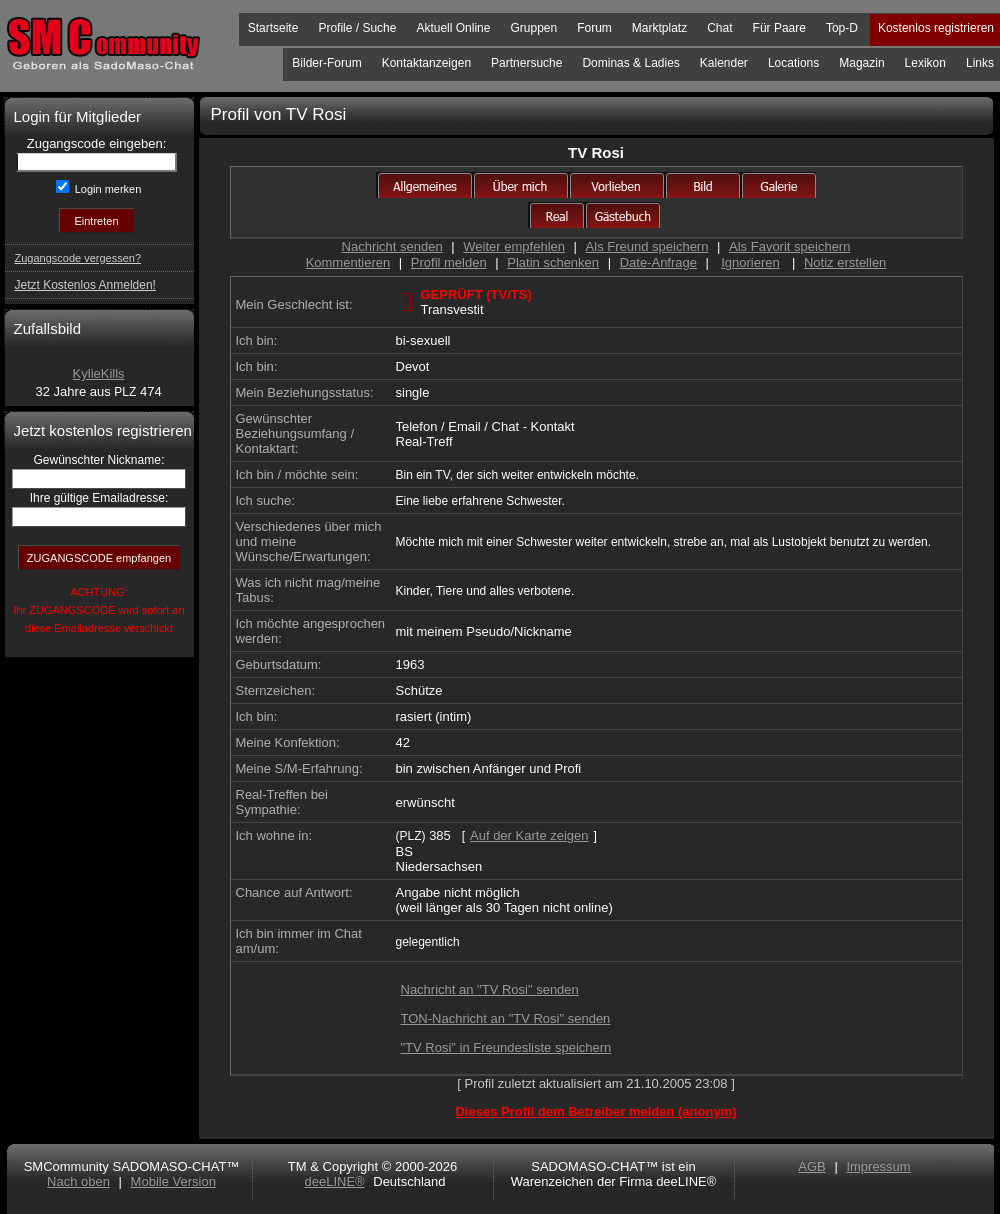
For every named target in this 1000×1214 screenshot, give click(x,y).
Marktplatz (659, 28)
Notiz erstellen (845, 262)
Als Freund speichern (647, 246)
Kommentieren (348, 262)
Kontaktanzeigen (426, 63)
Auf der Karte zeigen (529, 835)
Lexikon (925, 63)
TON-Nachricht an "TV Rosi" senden (506, 1018)
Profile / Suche (357, 28)
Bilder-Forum (326, 63)
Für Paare (779, 28)
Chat (719, 28)
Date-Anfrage (658, 262)
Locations (793, 63)
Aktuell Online (453, 28)
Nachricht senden (392, 246)
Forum (594, 28)
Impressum (878, 1166)
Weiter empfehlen (514, 246)
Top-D (842, 28)
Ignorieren (750, 262)
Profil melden (449, 262)
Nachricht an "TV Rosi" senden (490, 989)
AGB (811, 1166)
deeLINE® (334, 1181)
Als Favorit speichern (789, 246)
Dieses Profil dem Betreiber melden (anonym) (595, 1111)
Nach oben (78, 1181)
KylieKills (99, 373)
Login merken (107, 189)
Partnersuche (526, 63)
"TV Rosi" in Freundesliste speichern (506, 1047)
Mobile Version (173, 1181)
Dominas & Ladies (630, 63)
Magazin (861, 63)
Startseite (273, 28)
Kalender (724, 63)
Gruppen (533, 28)
